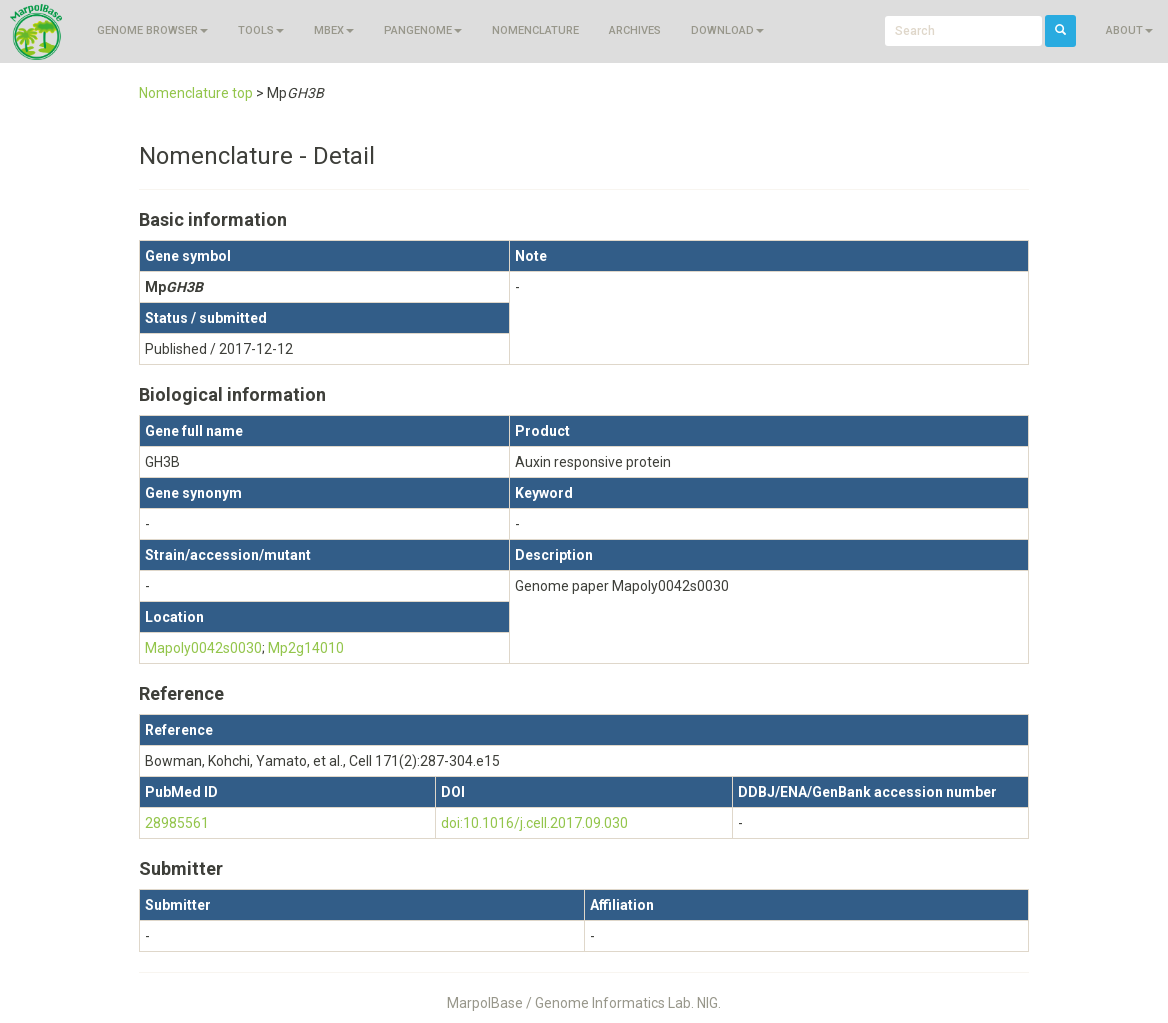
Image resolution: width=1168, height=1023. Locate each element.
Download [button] (727, 30)
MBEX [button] (334, 30)
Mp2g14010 (306, 648)
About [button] (1129, 30)
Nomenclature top (196, 93)
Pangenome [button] (423, 30)
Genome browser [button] (152, 30)
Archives (635, 30)
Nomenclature (535, 30)
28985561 (177, 823)
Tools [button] (261, 30)
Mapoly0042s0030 (203, 648)
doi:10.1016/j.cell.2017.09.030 (534, 823)
